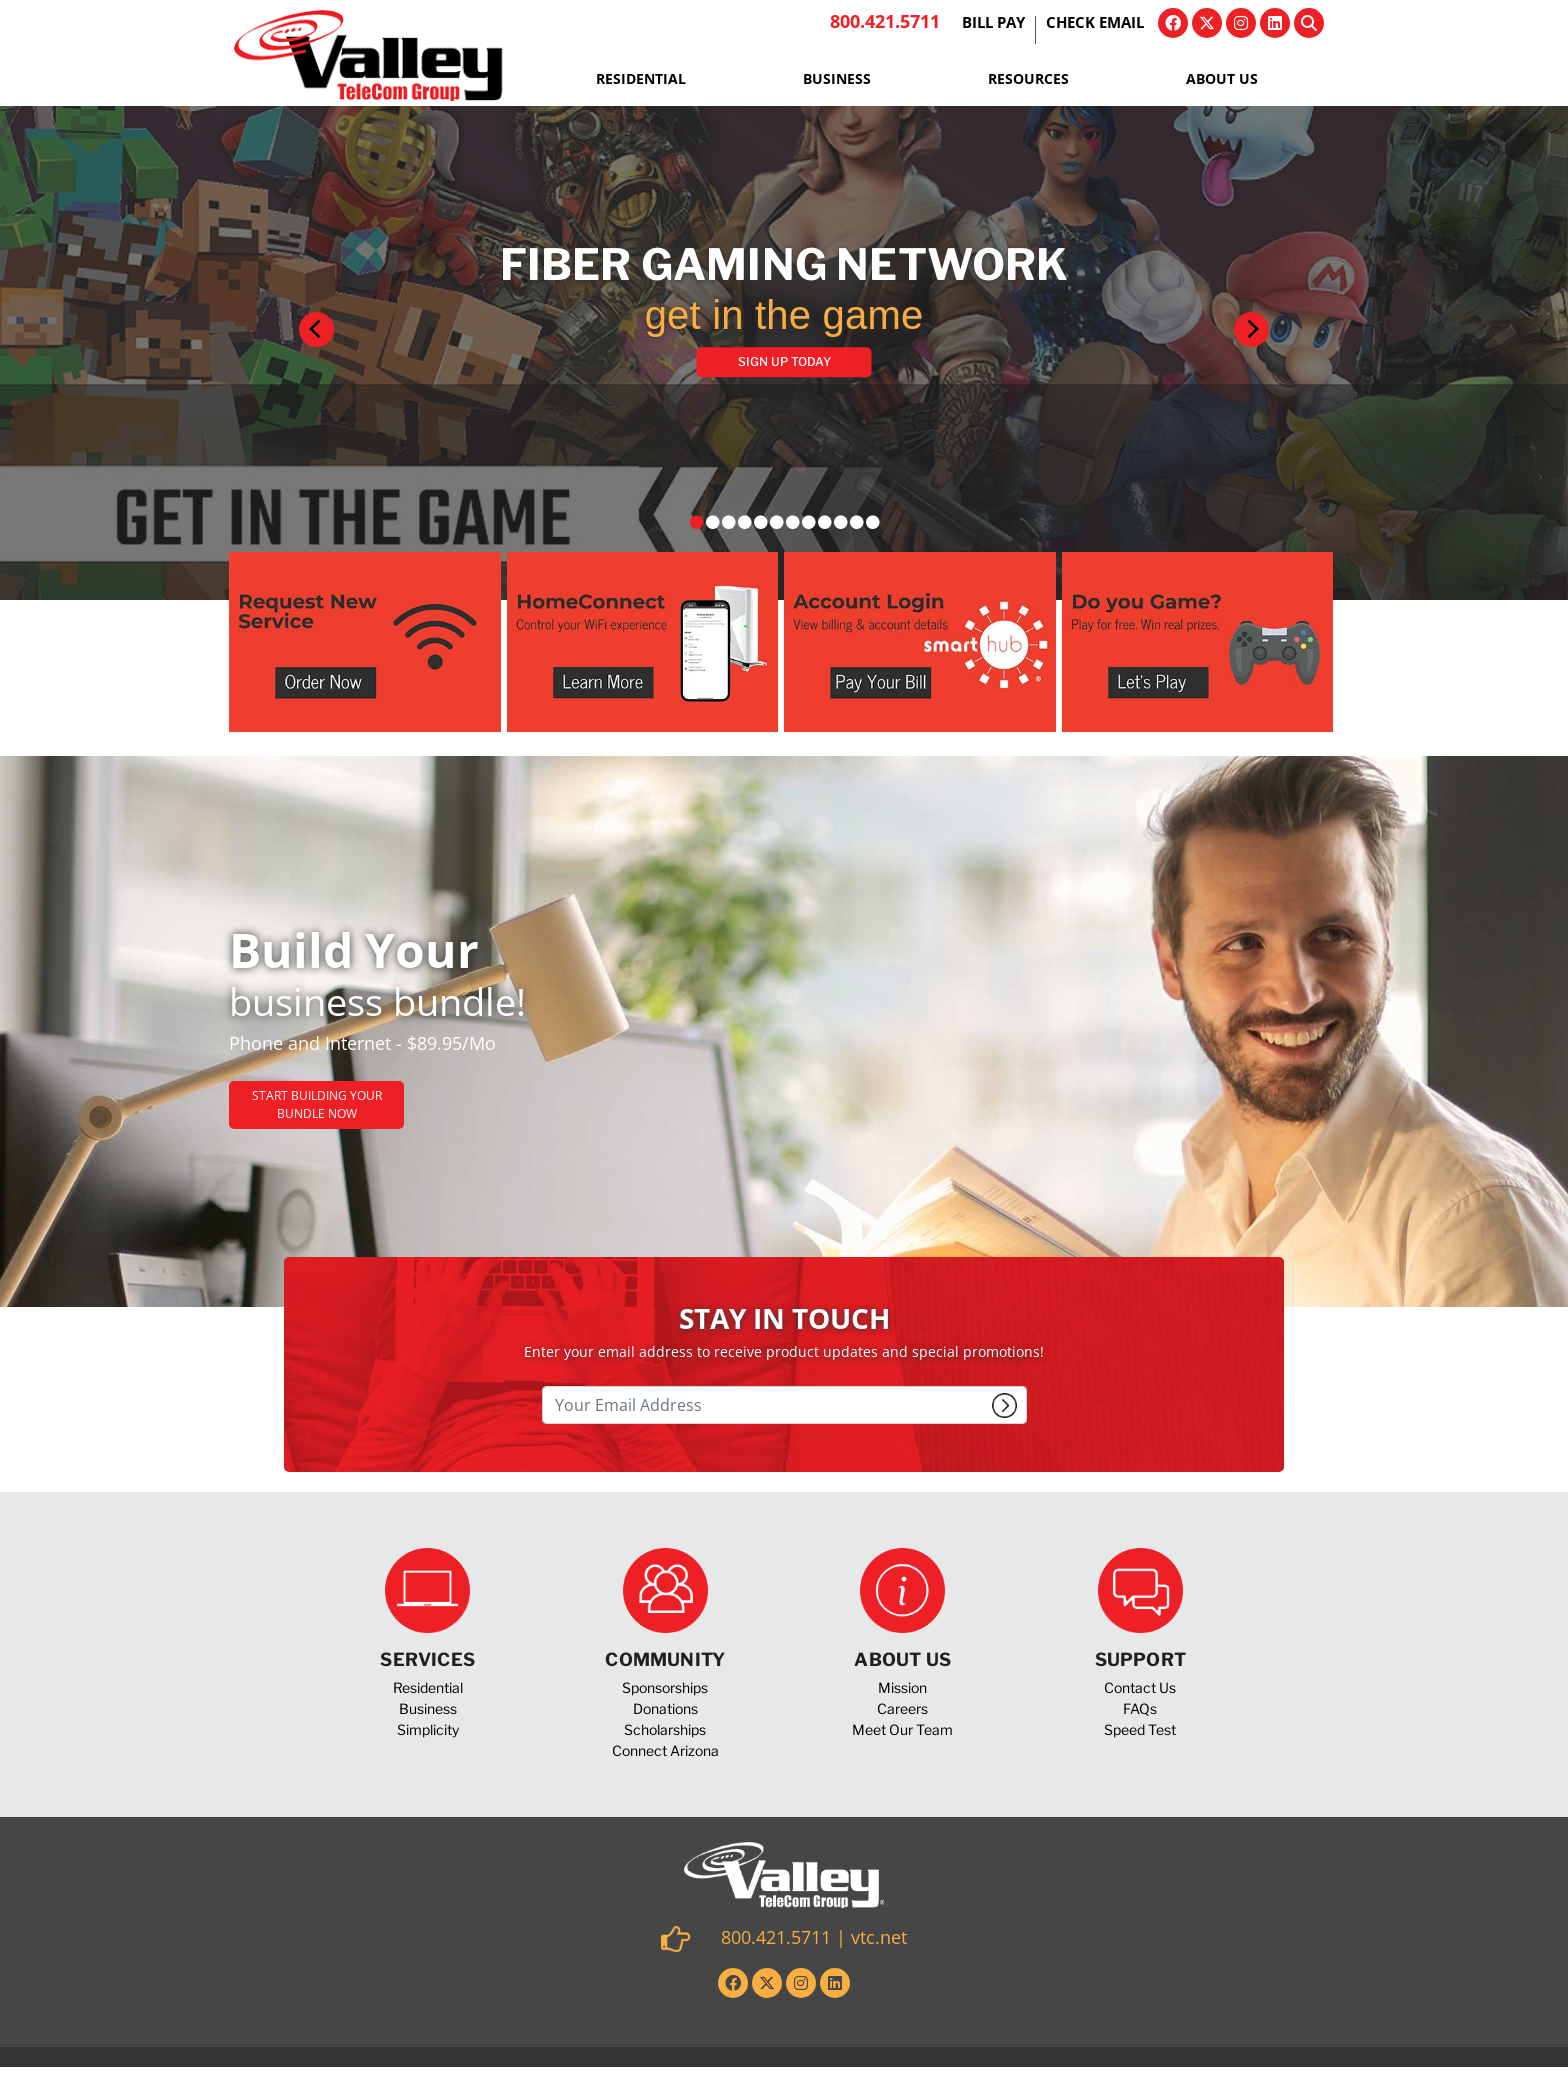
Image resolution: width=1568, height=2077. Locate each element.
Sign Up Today (784, 361)
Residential (641, 78)
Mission (902, 1687)
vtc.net (879, 1937)
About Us (1222, 78)
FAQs (1140, 1708)
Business (837, 78)
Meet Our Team (902, 1729)
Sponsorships (665, 1687)
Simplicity (428, 1729)
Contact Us (1140, 1687)
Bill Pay (993, 24)
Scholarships (665, 1729)
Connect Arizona (665, 1750)
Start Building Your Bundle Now (317, 1104)
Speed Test (1140, 1729)
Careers (902, 1708)
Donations (665, 1708)
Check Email (1095, 24)
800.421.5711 (885, 21)
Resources (1028, 78)
